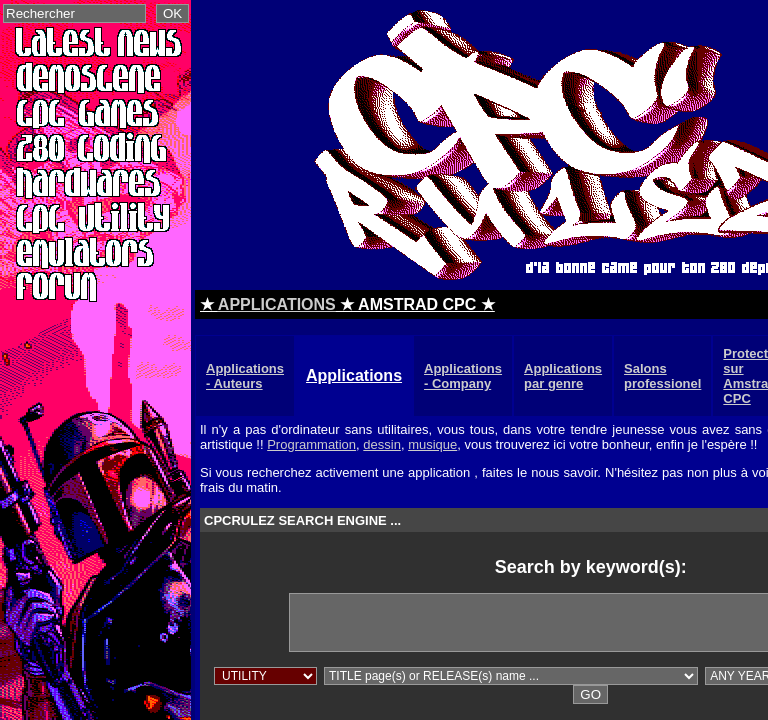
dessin (382, 444)
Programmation (311, 444)
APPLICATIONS (277, 304)
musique (432, 444)
